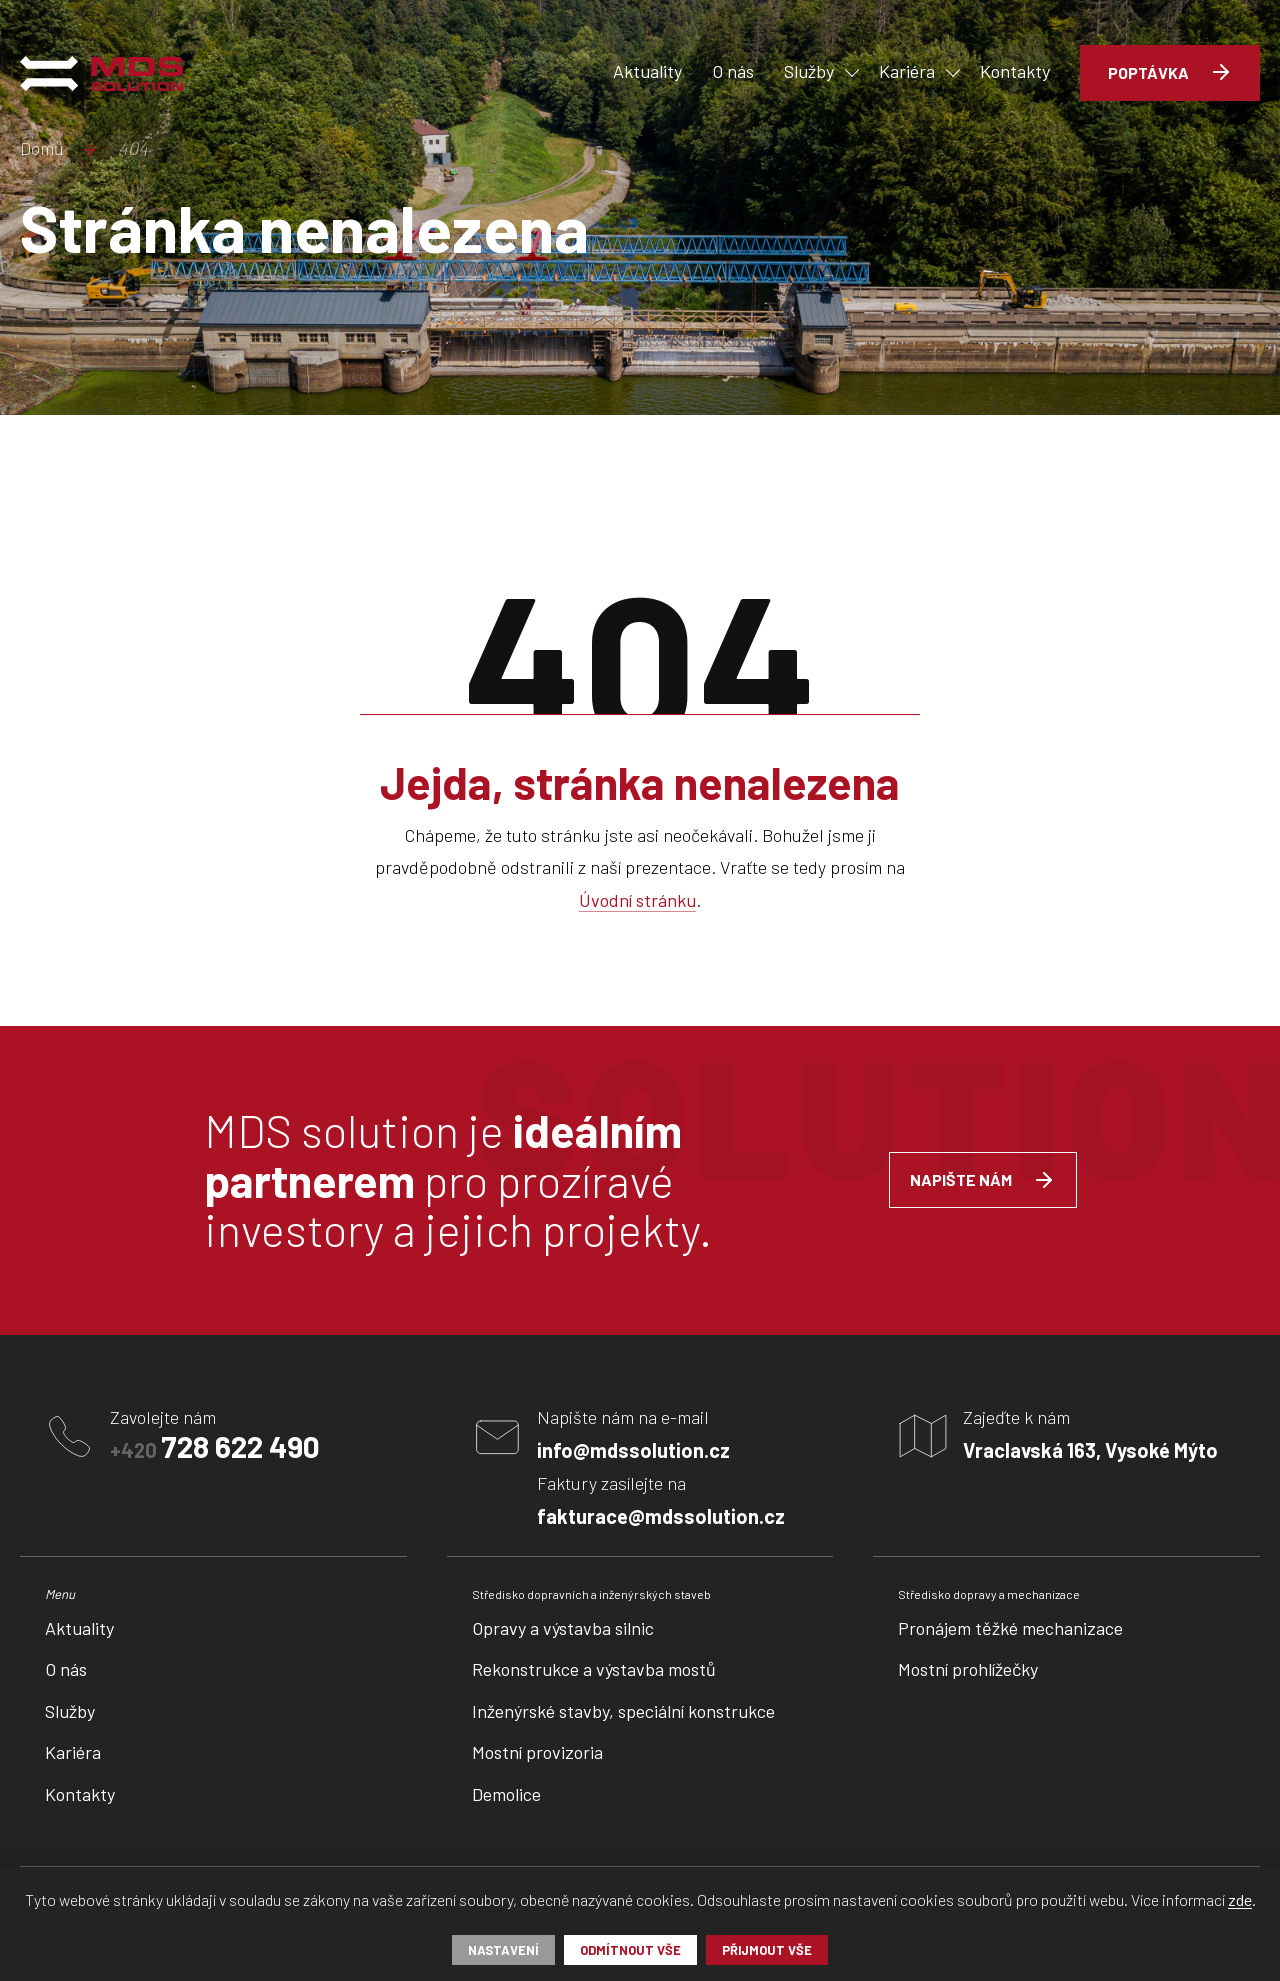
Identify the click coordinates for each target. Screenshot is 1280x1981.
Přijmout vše (767, 1950)
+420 (215, 1446)
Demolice (506, 1794)
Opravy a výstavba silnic (563, 1628)
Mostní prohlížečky (968, 1669)
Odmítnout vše (630, 1950)
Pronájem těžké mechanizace (1010, 1628)
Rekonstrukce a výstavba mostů (594, 1669)
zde (1240, 1900)
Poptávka (1148, 72)
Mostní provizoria (537, 1752)
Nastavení (503, 1950)
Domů (42, 149)
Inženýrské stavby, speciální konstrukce (623, 1711)
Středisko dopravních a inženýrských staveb (591, 1594)
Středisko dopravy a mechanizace (989, 1594)
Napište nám (961, 1179)
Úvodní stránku (637, 901)
